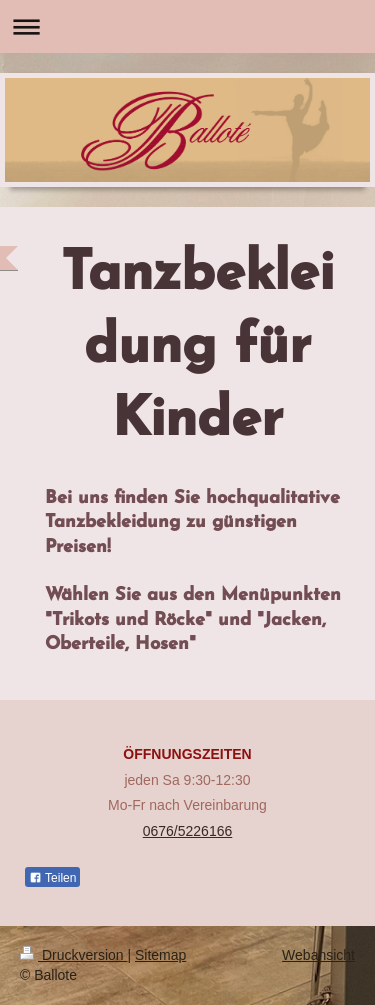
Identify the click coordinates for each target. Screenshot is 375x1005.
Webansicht (318, 955)
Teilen (52, 878)
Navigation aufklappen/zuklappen (187, 26)
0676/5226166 (188, 831)
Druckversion (73, 955)
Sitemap (160, 955)
